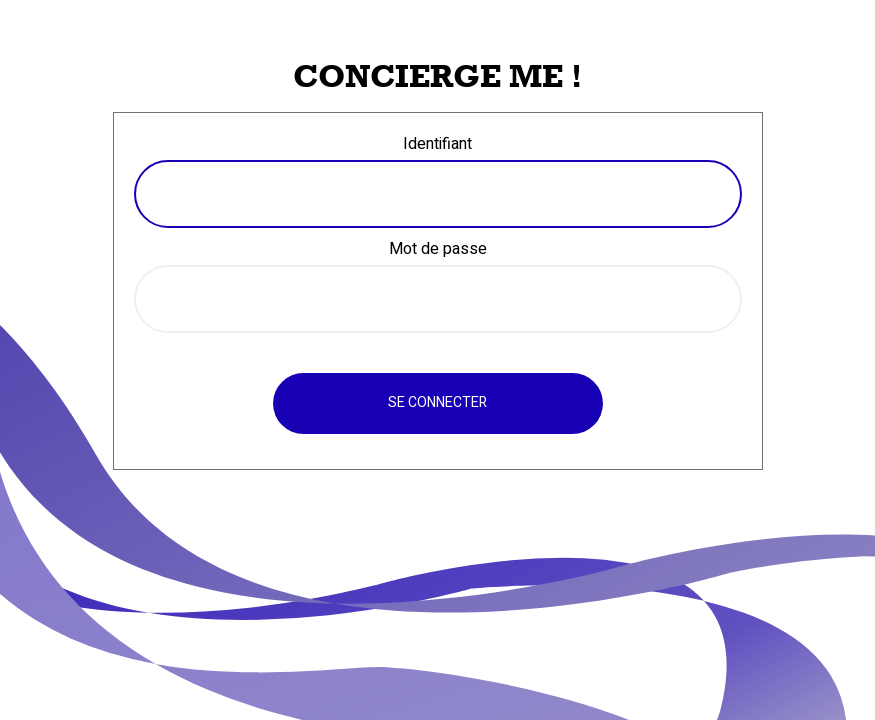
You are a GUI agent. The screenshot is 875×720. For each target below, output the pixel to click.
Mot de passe (438, 249)
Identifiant (437, 144)
